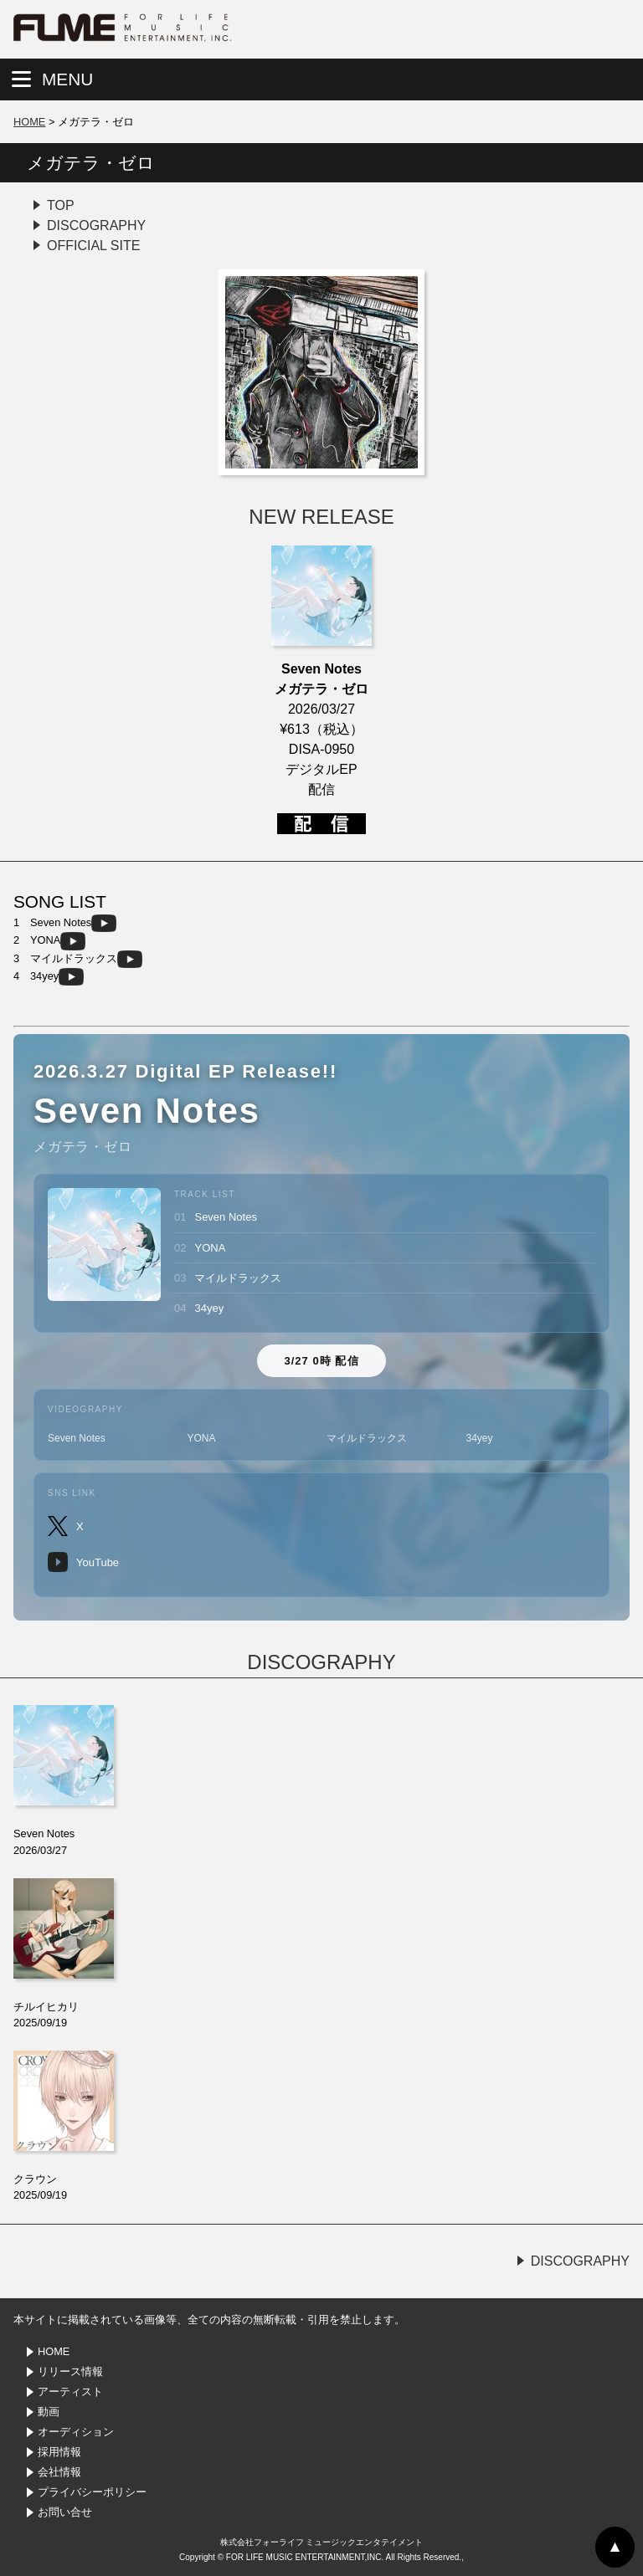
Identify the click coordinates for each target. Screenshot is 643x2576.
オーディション (76, 2431)
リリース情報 (70, 2371)
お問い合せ (65, 2512)
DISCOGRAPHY (96, 225)
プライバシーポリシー (92, 2492)
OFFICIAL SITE (93, 245)
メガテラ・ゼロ (91, 162)
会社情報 (59, 2472)
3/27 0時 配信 (321, 1361)
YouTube (83, 1562)
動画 (48, 2411)
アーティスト (70, 2391)
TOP (61, 205)
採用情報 (59, 2451)
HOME (29, 121)
